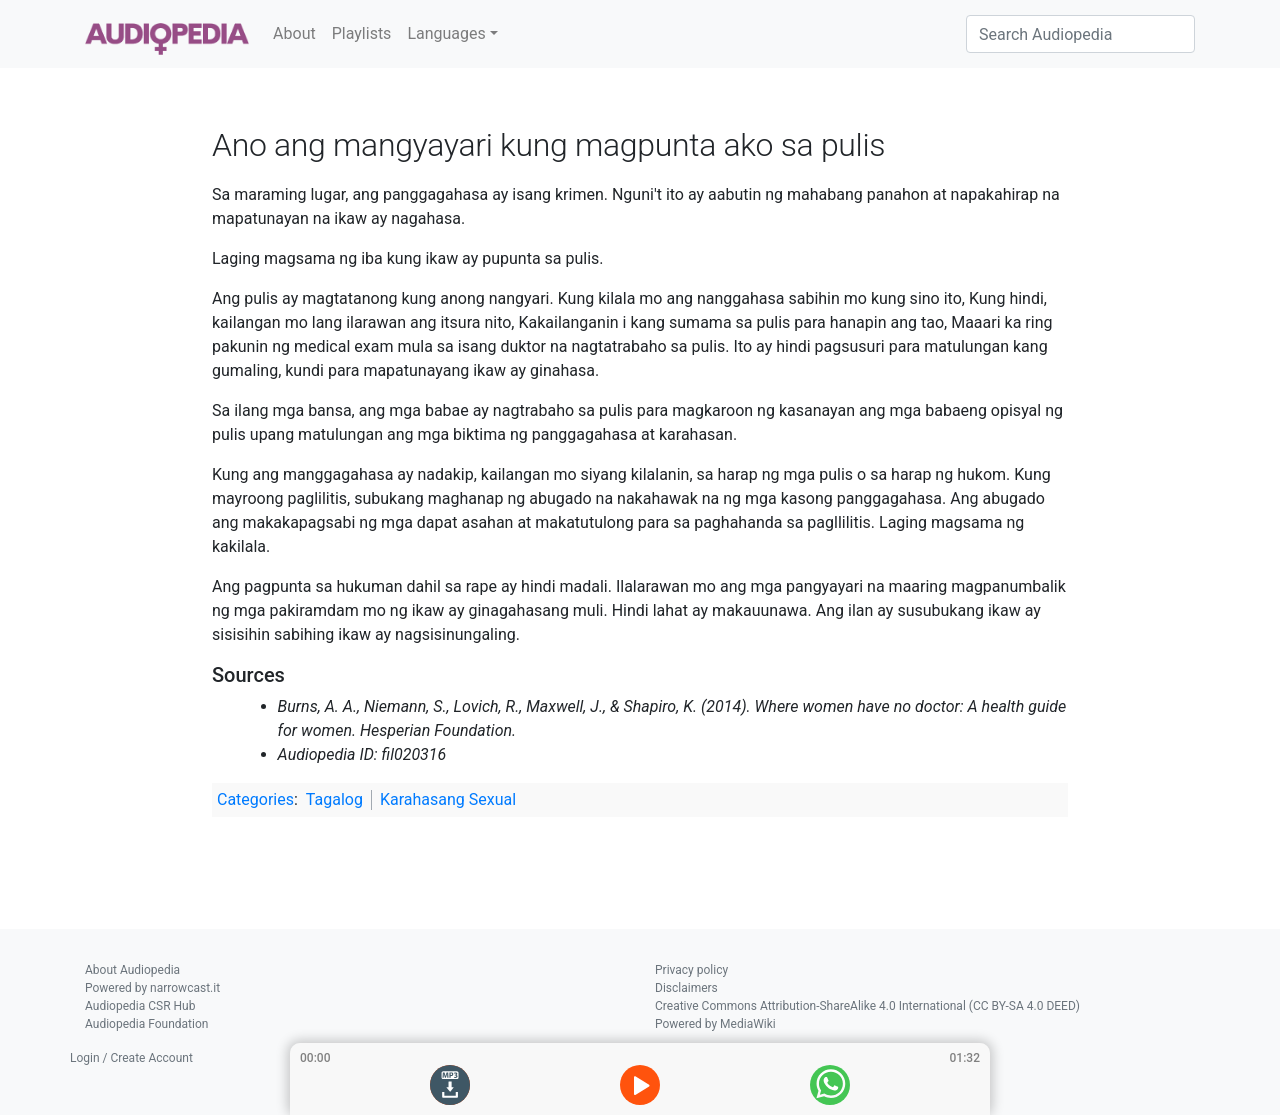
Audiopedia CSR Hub (140, 1006)
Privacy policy (691, 970)
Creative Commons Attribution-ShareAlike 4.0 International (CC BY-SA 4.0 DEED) (867, 1006)
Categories (255, 799)
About (294, 33)
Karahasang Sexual (448, 799)
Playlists (362, 33)
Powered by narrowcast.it (152, 988)
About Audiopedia (132, 970)
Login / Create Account (131, 1058)
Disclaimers (686, 988)
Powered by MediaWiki (715, 1024)
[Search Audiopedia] (1080, 34)
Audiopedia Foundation (146, 1024)
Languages (446, 33)
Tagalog (334, 799)
